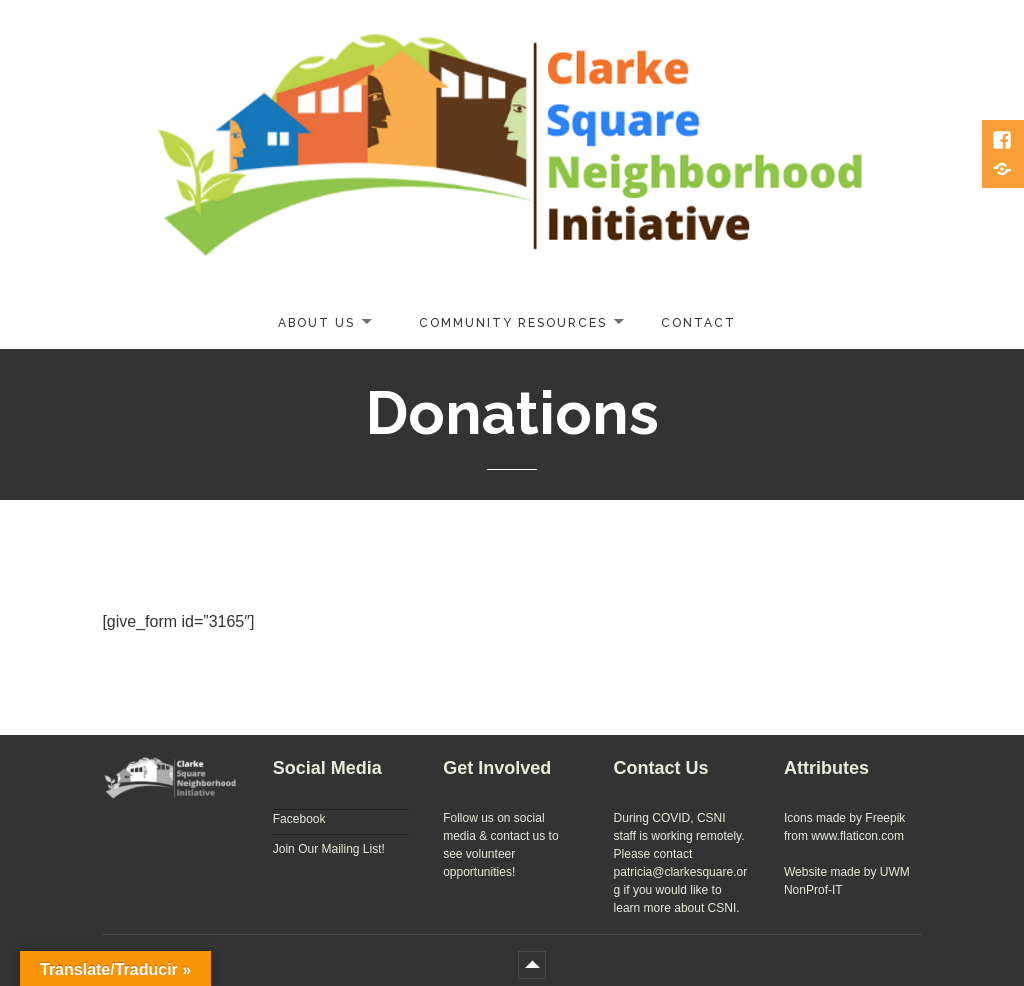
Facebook (299, 819)
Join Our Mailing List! (329, 849)
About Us (316, 323)
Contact (698, 323)
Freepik (885, 818)
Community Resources (513, 323)
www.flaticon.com (857, 836)
